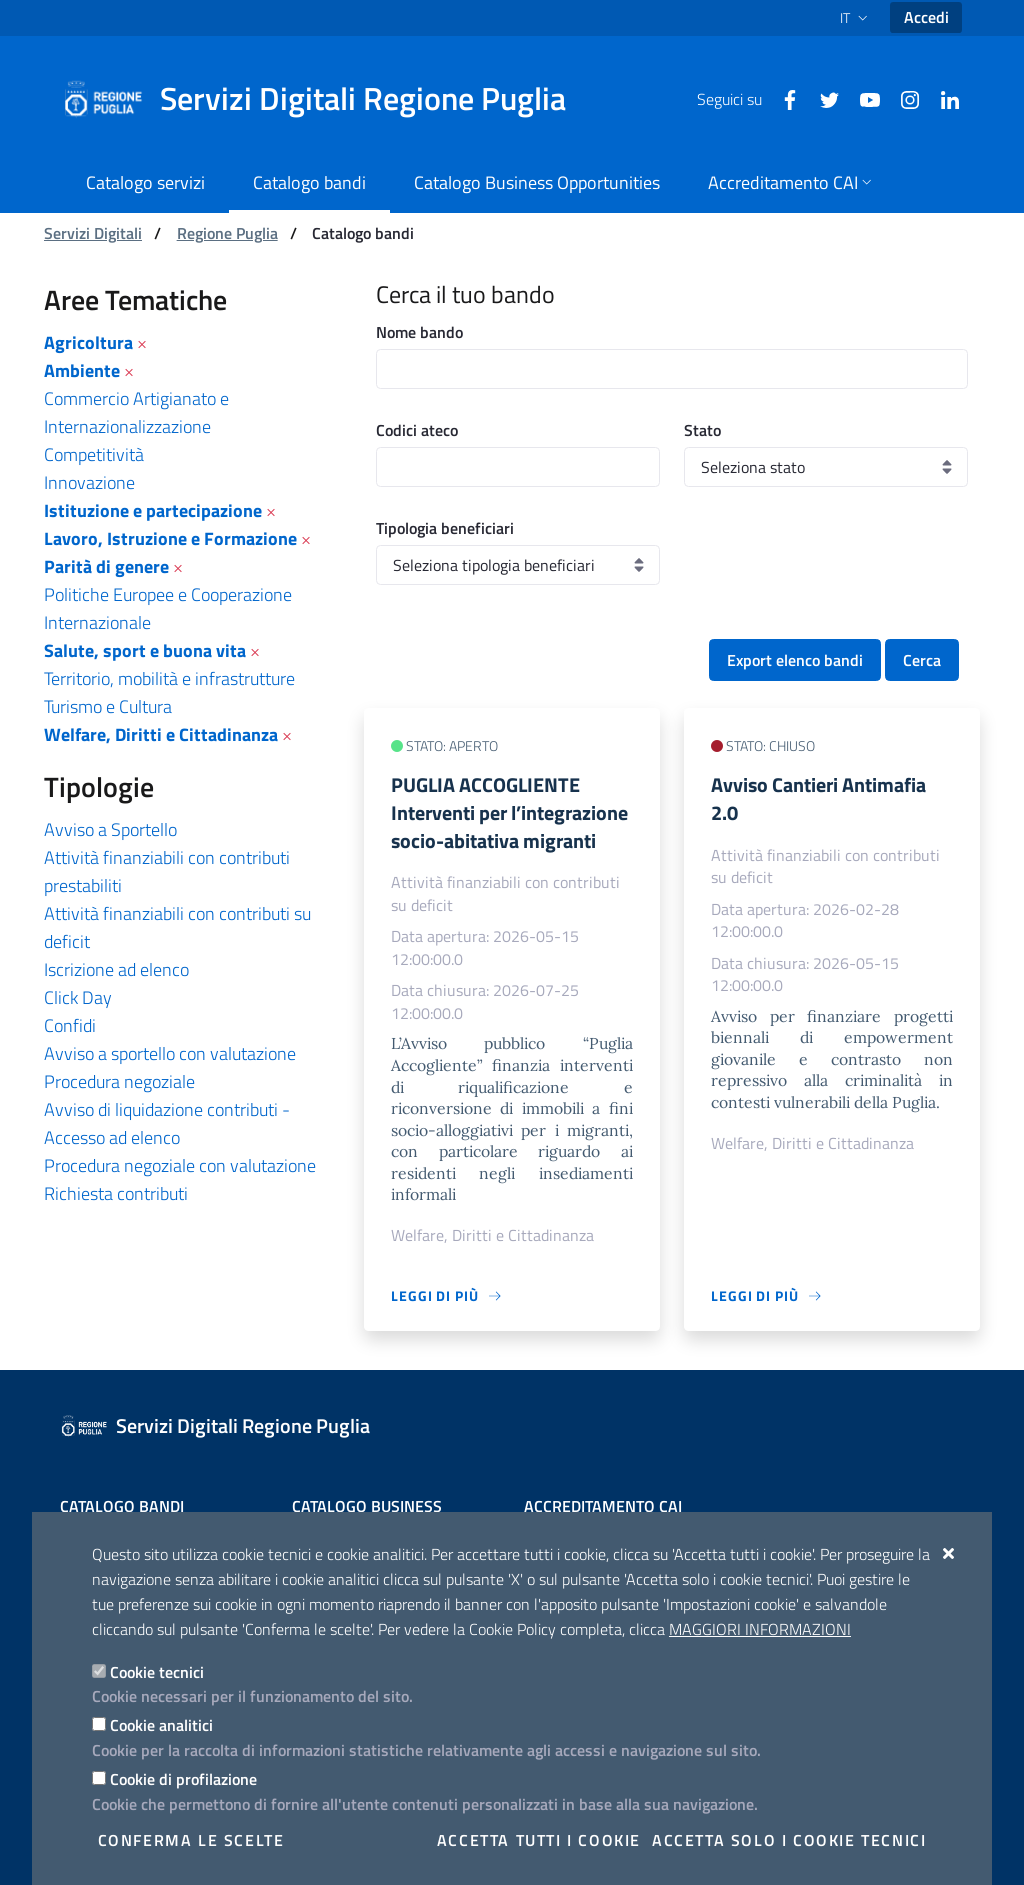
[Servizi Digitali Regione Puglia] (326, 99)
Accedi (926, 17)
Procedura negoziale (119, 1081)
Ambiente (82, 370)
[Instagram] (902, 98)
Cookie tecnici (157, 1672)
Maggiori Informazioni (760, 1629)
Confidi (70, 1025)
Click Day (78, 997)
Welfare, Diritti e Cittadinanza (161, 734)
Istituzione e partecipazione (153, 510)
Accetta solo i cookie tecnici (789, 1840)
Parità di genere (106, 566)
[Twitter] (822, 98)
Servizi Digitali (93, 233)
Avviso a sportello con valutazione (170, 1053)
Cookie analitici (161, 1725)
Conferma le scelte (191, 1840)
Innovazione (89, 482)
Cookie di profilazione (183, 1779)
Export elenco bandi (795, 660)
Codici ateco (417, 430)
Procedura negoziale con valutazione (180, 1165)
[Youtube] (862, 98)
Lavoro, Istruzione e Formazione (170, 538)
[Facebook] (782, 98)
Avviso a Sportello (110, 829)
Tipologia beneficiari (445, 528)
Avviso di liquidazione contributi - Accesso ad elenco (167, 1123)
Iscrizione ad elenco (116, 969)
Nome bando (419, 332)
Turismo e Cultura (108, 706)
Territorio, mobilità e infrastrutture (169, 678)
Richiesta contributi (116, 1193)
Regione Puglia (227, 233)
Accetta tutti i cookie (539, 1840)
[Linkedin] (942, 98)
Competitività (94, 454)
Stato (702, 430)
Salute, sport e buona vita (145, 650)
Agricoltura (88, 342)
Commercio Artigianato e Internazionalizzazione (136, 412)
